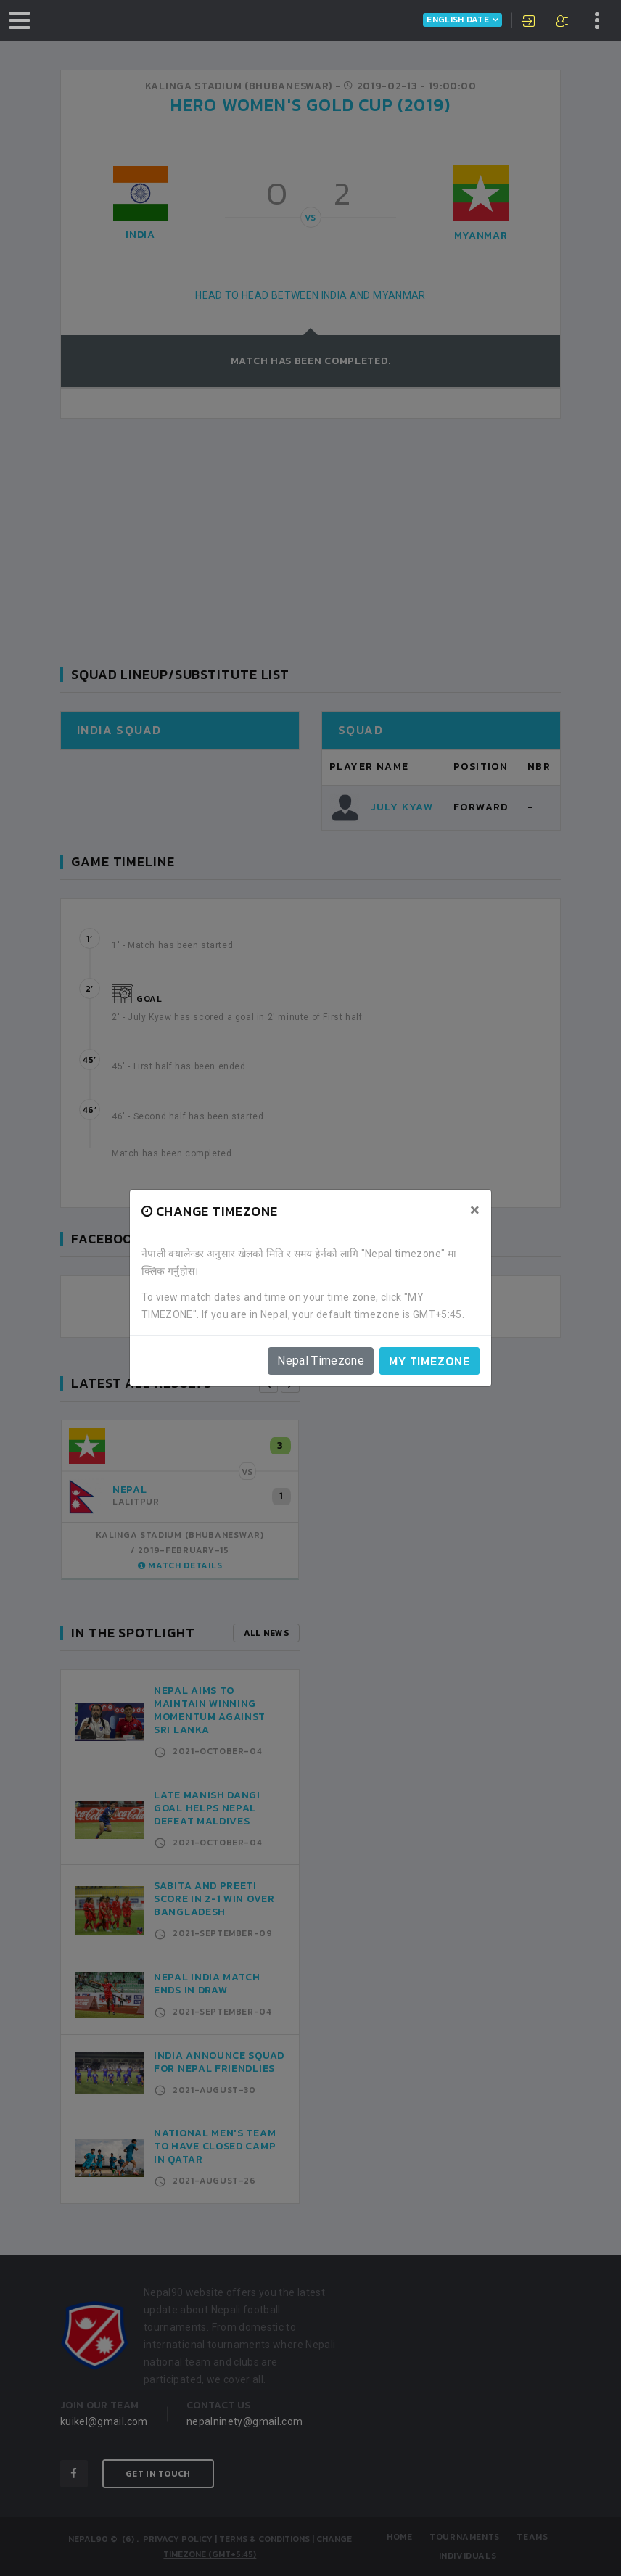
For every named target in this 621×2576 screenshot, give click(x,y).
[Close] (474, 1210)
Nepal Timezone (320, 1360)
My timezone (429, 1361)
